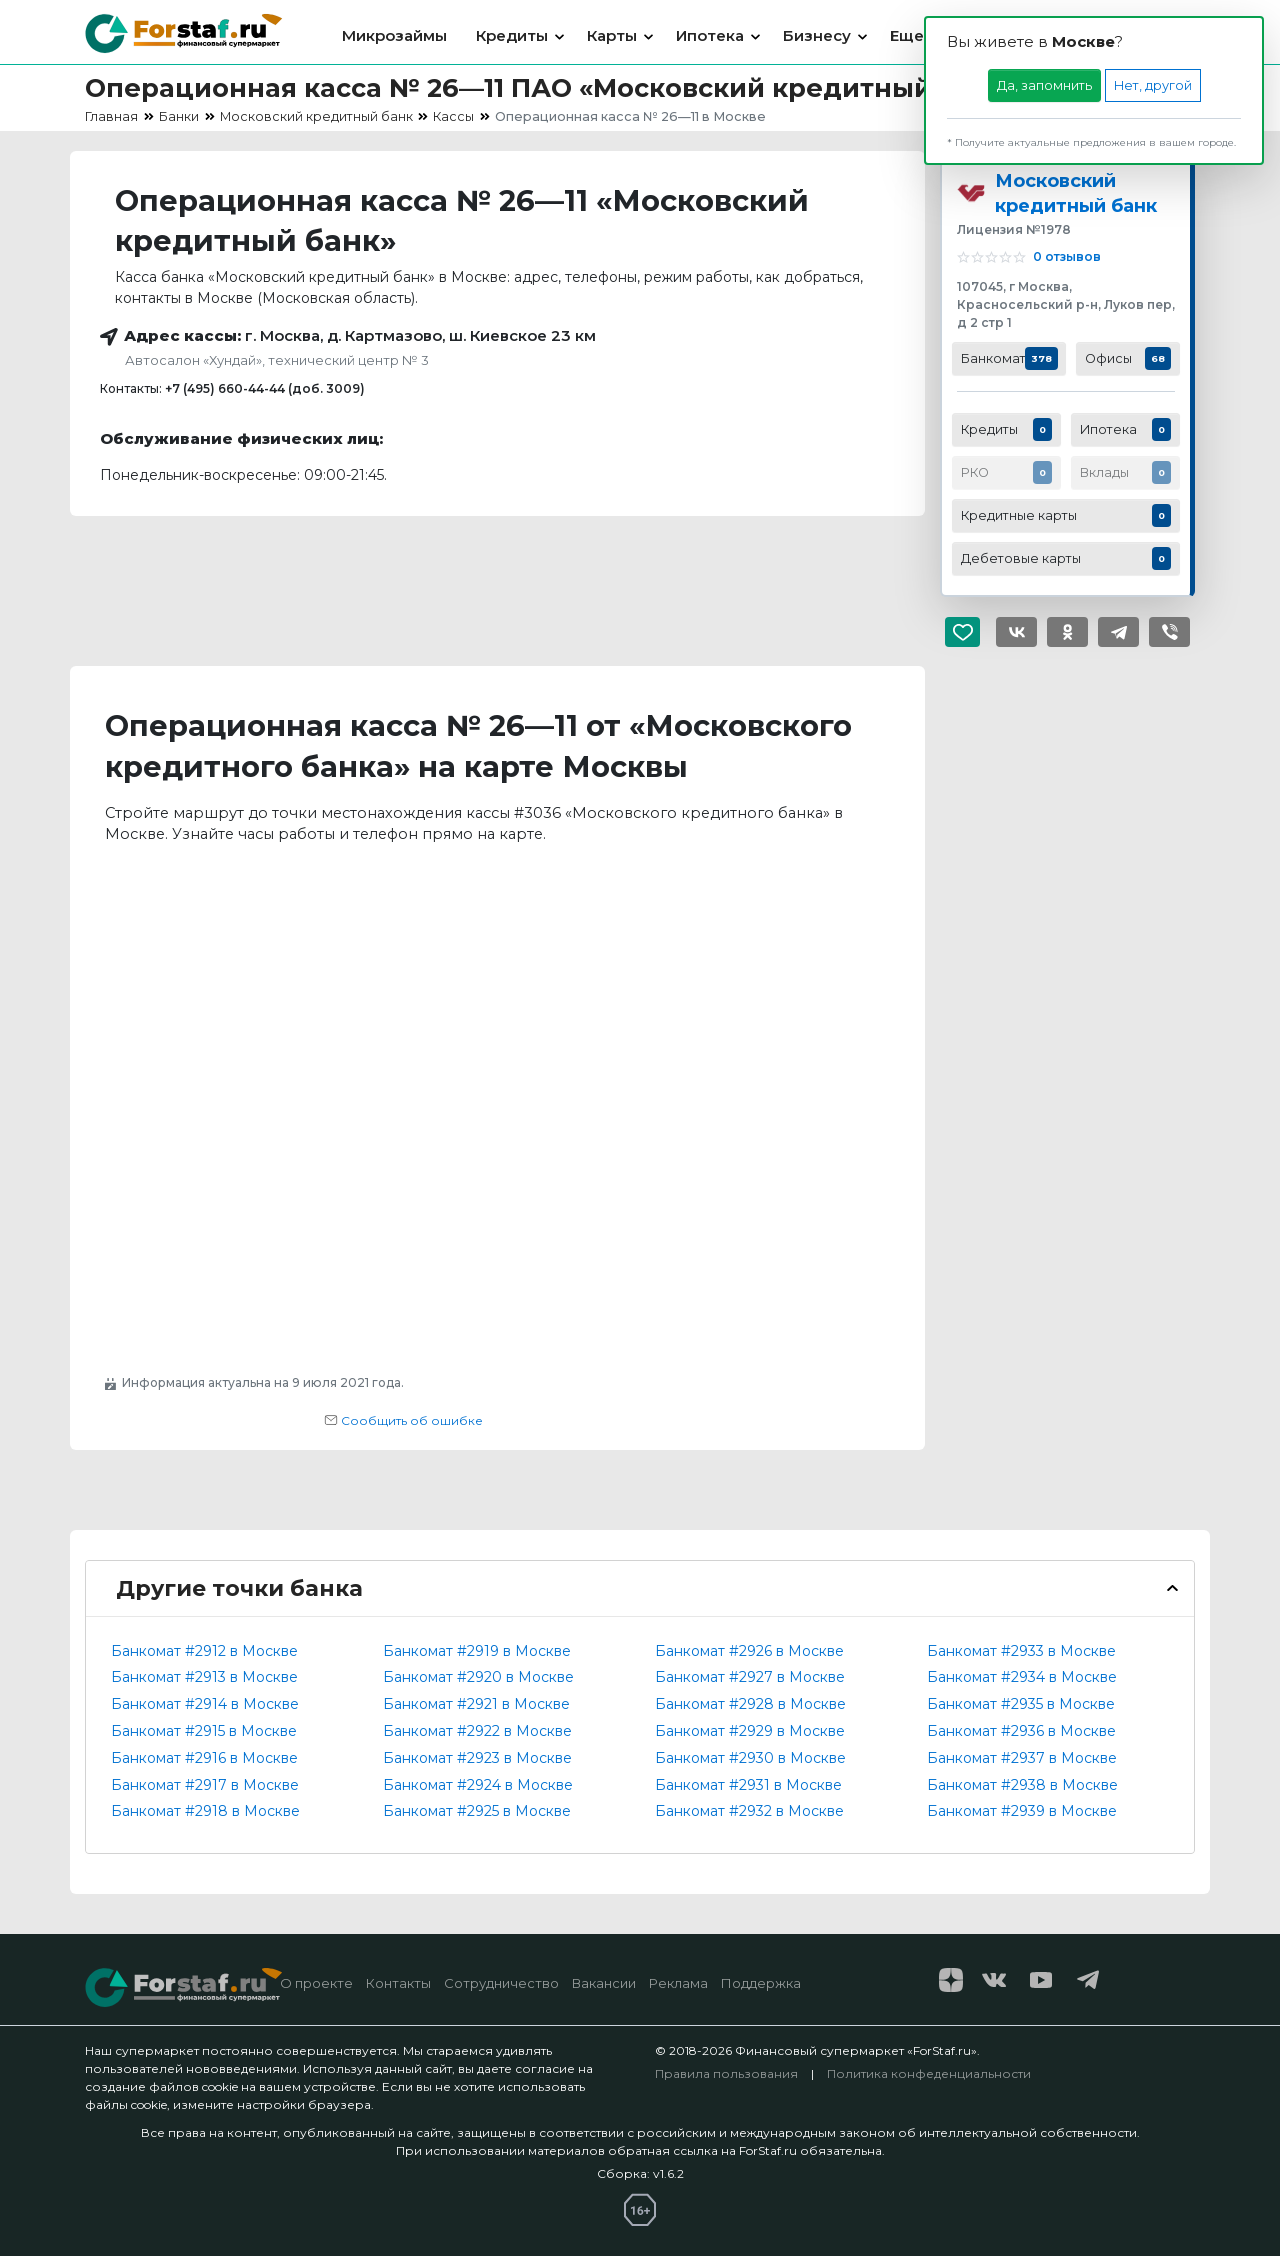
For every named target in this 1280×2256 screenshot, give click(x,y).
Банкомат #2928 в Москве (750, 1704)
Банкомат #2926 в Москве (749, 1651)
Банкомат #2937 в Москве (1022, 1758)
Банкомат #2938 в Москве (1022, 1785)
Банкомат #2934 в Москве (1022, 1677)
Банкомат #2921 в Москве (476, 1704)
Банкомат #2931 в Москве (748, 1785)
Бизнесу (817, 35)
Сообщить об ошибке (403, 1420)
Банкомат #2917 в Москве (205, 1785)
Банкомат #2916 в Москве (204, 1758)
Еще (907, 35)
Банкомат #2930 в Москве (750, 1758)
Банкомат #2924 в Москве (478, 1785)
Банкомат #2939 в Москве (1022, 1811)
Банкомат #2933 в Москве (1021, 1651)
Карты (612, 35)
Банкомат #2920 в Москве (478, 1677)
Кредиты (512, 35)
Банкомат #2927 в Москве (750, 1677)
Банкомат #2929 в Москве (750, 1731)
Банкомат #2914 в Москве (205, 1704)
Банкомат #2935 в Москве (1021, 1704)
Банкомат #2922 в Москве (477, 1731)
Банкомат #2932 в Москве (749, 1811)
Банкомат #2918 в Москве (205, 1811)
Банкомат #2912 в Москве (204, 1651)
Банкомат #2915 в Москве (204, 1731)
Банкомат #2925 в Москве (477, 1811)
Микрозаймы (394, 35)
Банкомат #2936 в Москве (1021, 1731)
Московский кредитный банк (1076, 193)
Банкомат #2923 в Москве (477, 1758)
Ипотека (710, 35)
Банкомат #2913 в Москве (204, 1677)
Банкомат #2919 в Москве (477, 1651)
